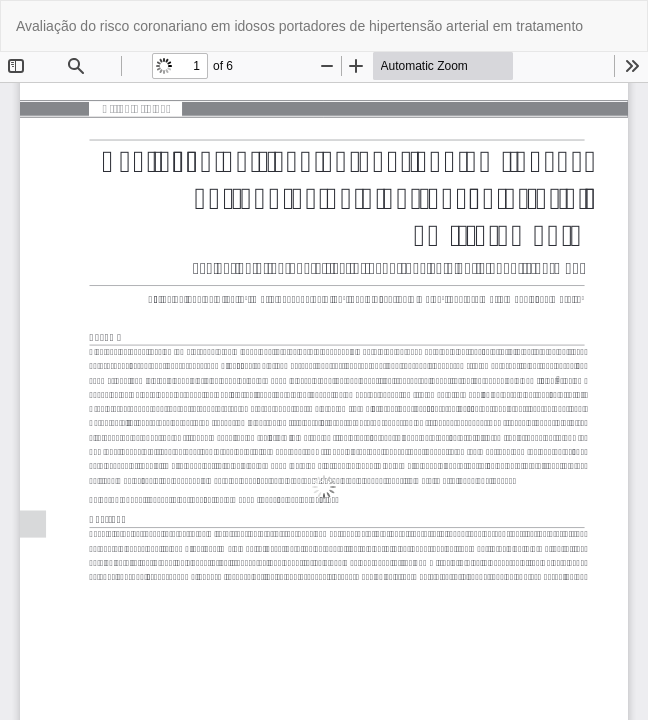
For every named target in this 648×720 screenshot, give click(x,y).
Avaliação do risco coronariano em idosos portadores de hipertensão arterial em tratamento (299, 26)
